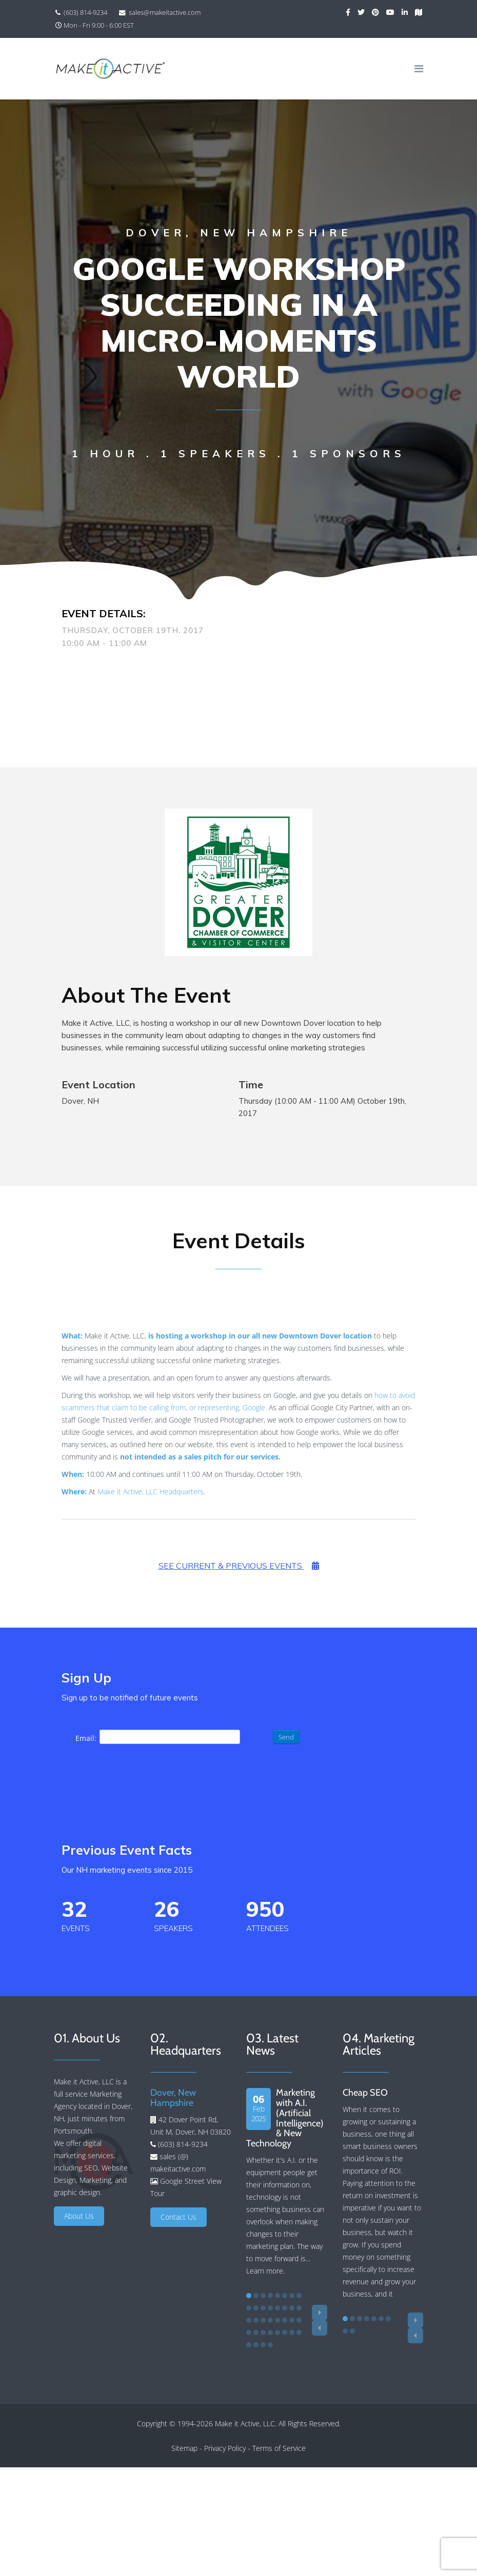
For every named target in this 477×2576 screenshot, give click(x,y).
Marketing (95, 2180)
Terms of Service (279, 2448)
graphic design (77, 2192)
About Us (79, 2216)
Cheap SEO (365, 2092)
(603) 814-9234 (85, 12)
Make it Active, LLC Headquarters (150, 1491)
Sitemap (184, 2448)
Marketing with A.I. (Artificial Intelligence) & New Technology (285, 2118)
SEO (91, 2168)
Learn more (264, 2271)
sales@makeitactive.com (165, 12)
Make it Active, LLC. (245, 2423)
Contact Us (178, 2217)
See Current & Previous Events (238, 1565)
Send (286, 1736)
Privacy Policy (225, 2448)
